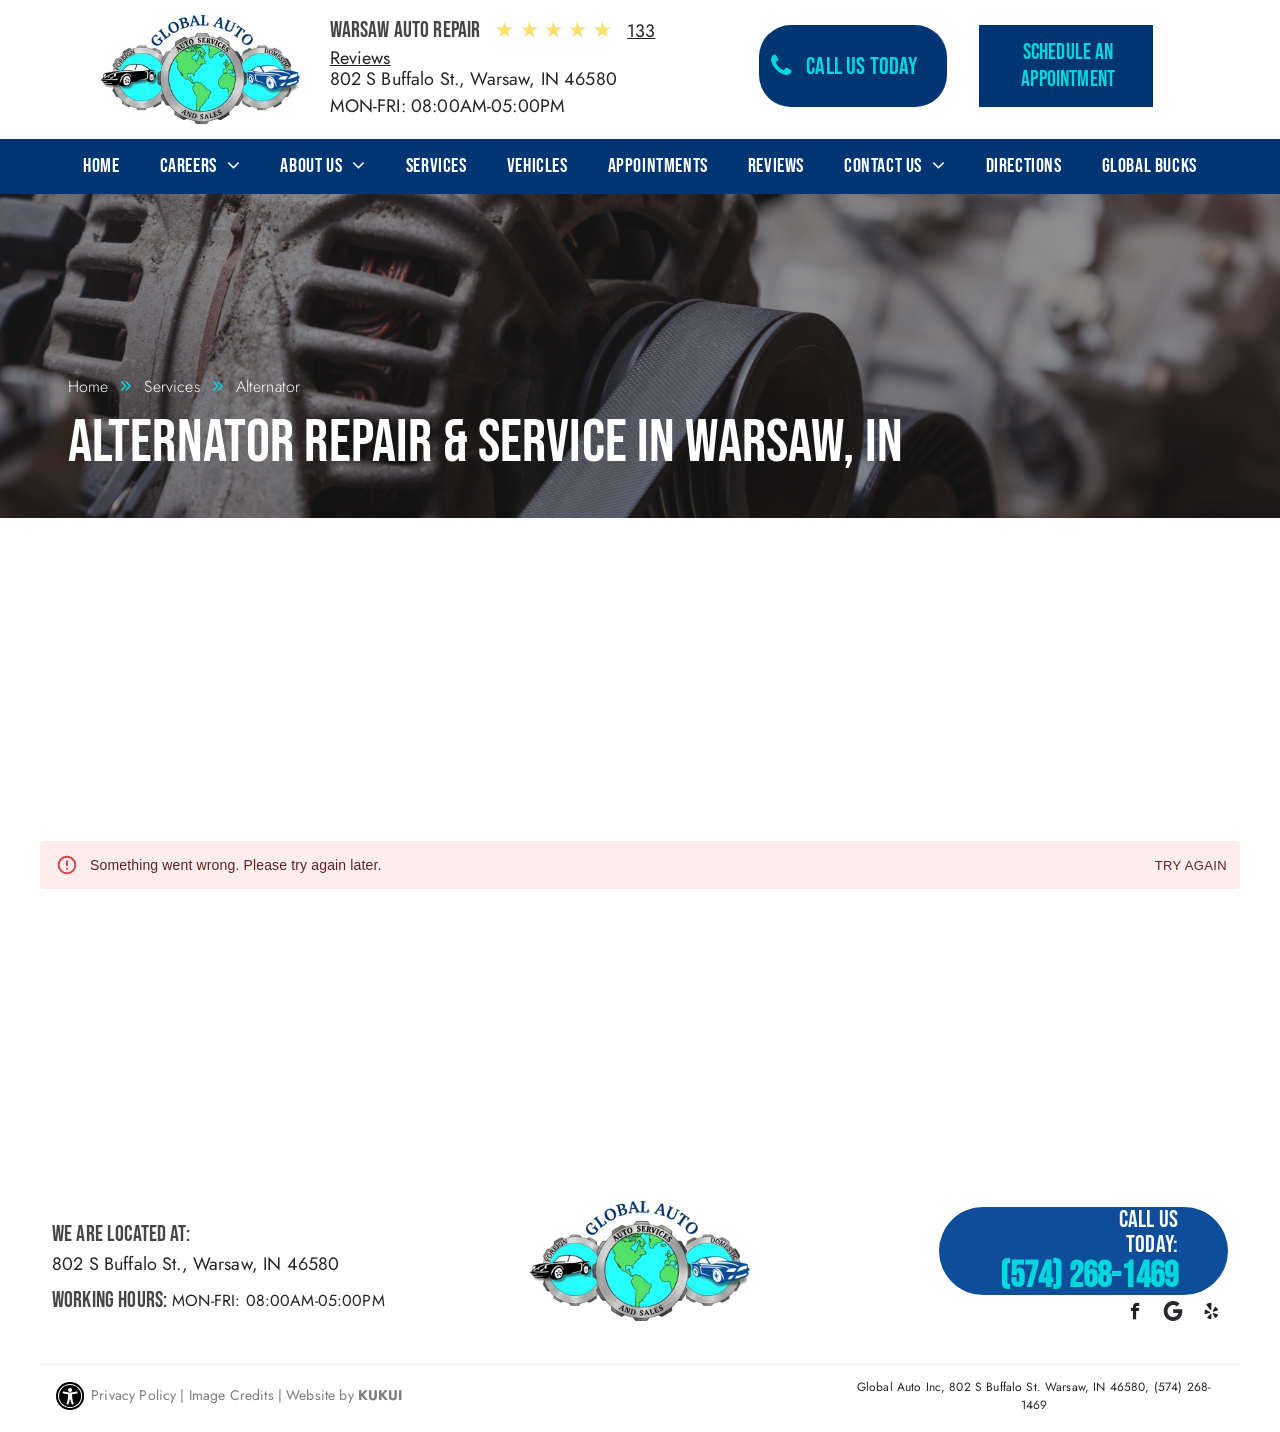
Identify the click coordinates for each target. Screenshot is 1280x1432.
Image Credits (231, 1395)
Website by (320, 1395)
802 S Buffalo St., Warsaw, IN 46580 (473, 79)
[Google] (1173, 1314)
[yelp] (1211, 1314)
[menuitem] (101, 166)
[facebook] (1135, 1314)
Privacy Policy (133, 1395)
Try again (1191, 866)
